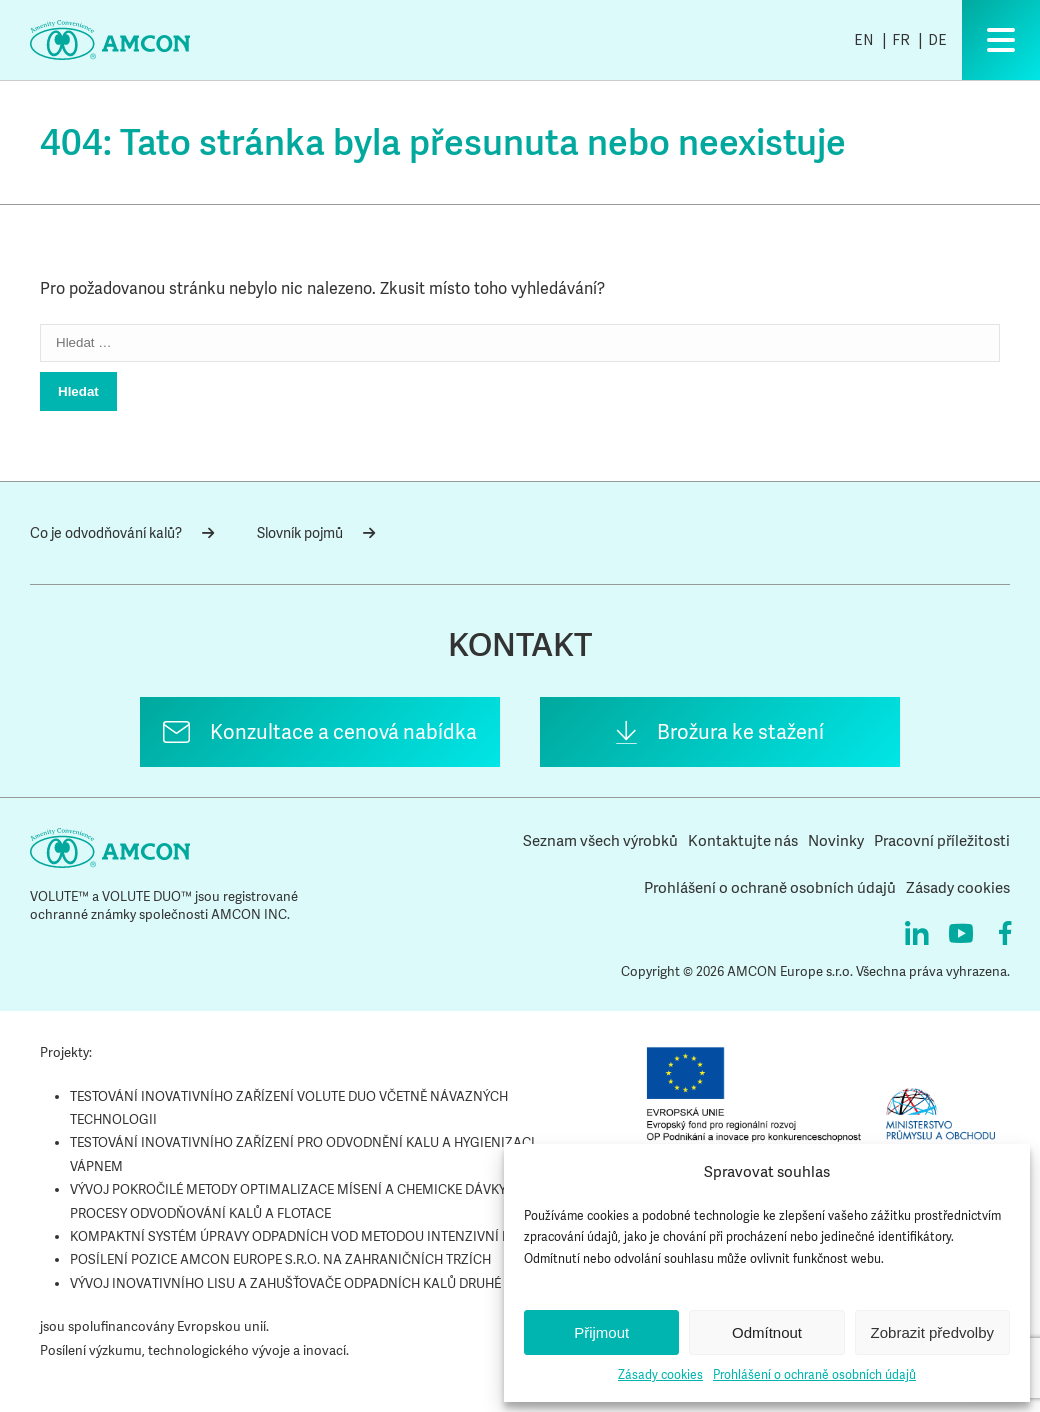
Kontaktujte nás (743, 841)
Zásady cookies (660, 1375)
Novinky (836, 841)
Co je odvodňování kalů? (122, 533)
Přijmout (601, 1332)
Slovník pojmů (316, 533)
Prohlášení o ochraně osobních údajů (814, 1375)
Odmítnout (767, 1332)
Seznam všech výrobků (600, 841)
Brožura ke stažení (740, 732)
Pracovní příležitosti (942, 841)
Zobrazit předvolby (932, 1332)
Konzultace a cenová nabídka (343, 732)
